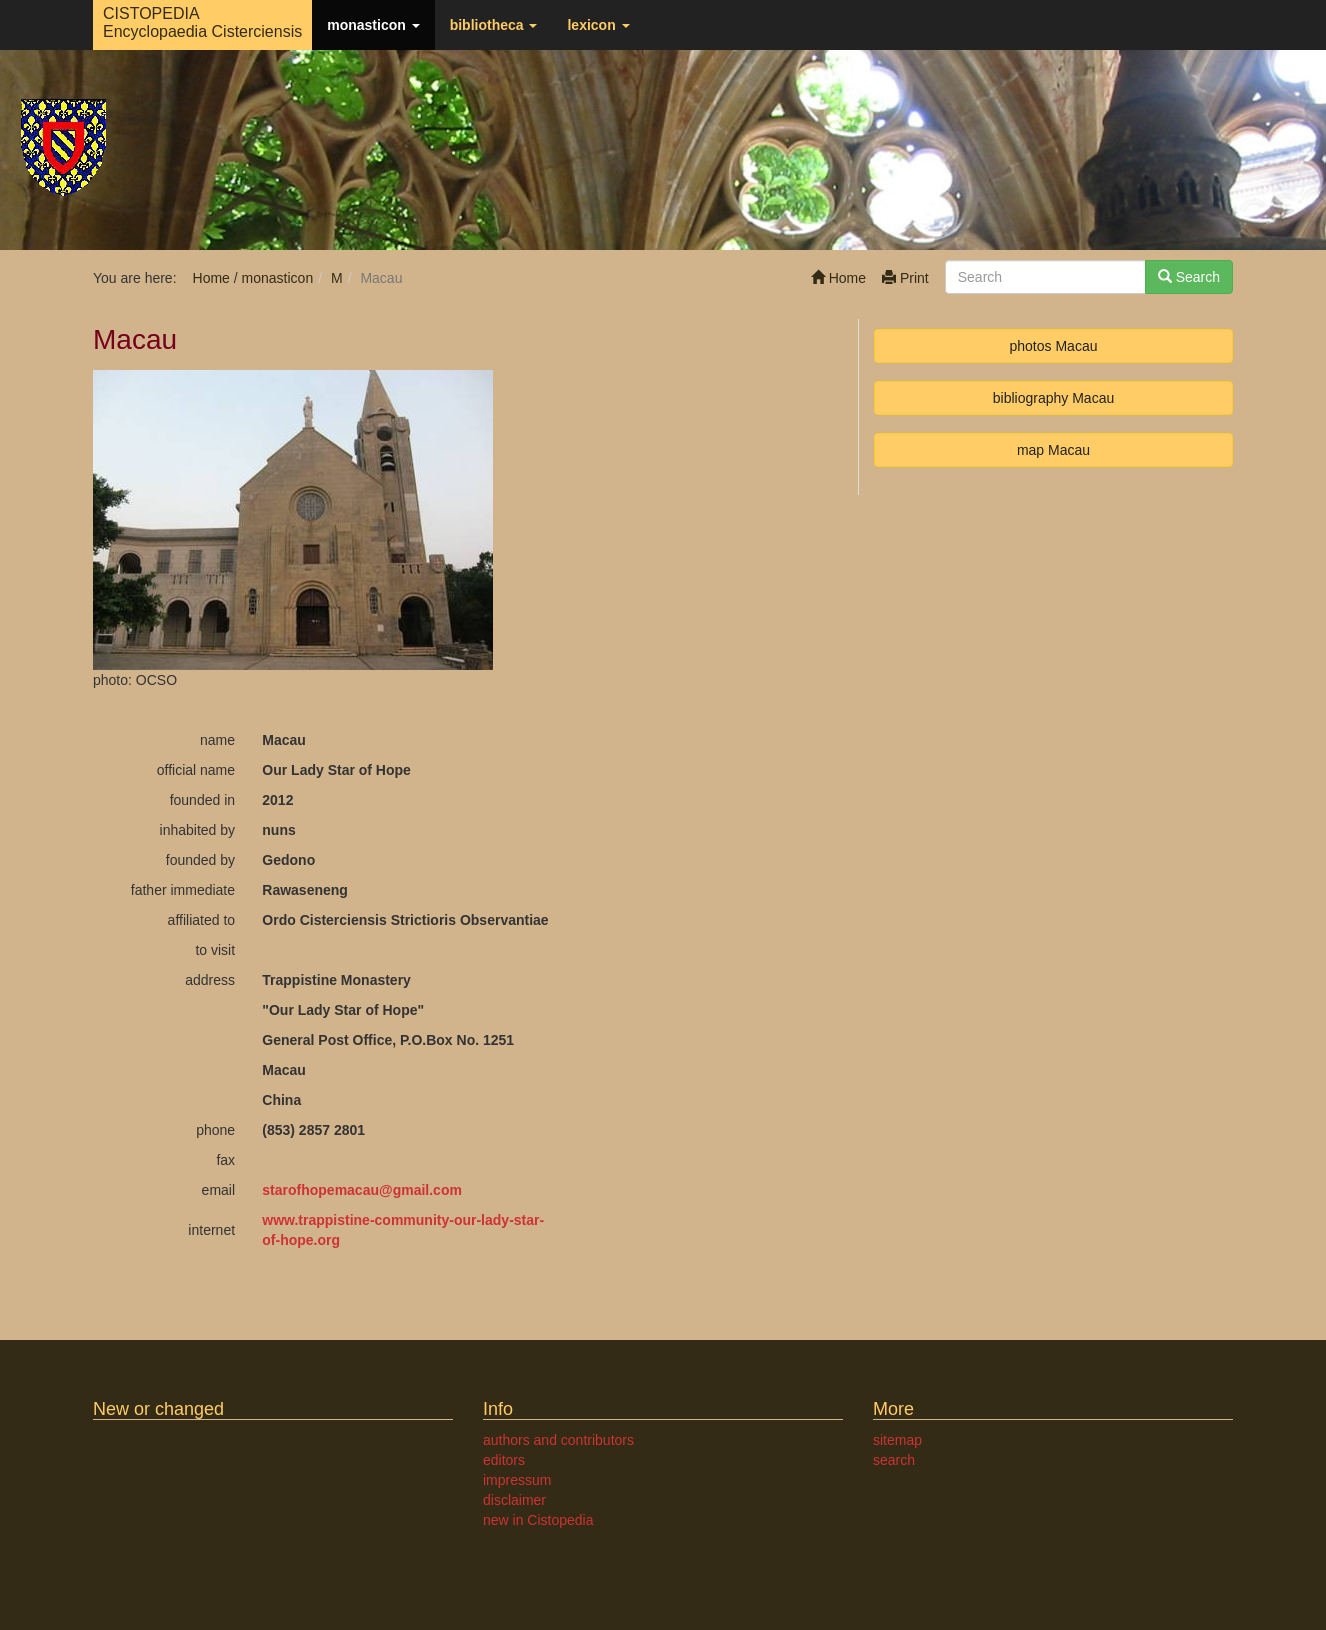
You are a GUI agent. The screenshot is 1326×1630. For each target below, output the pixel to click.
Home (838, 278)
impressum (517, 1480)
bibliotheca (494, 25)
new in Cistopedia (538, 1520)
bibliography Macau (1053, 398)
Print (905, 278)
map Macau (1053, 450)
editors (504, 1460)
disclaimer (514, 1500)
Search (1189, 277)
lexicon (598, 25)
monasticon (373, 25)
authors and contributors (558, 1440)
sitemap (897, 1440)
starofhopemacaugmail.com (362, 1190)
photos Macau (1054, 346)
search (894, 1460)
